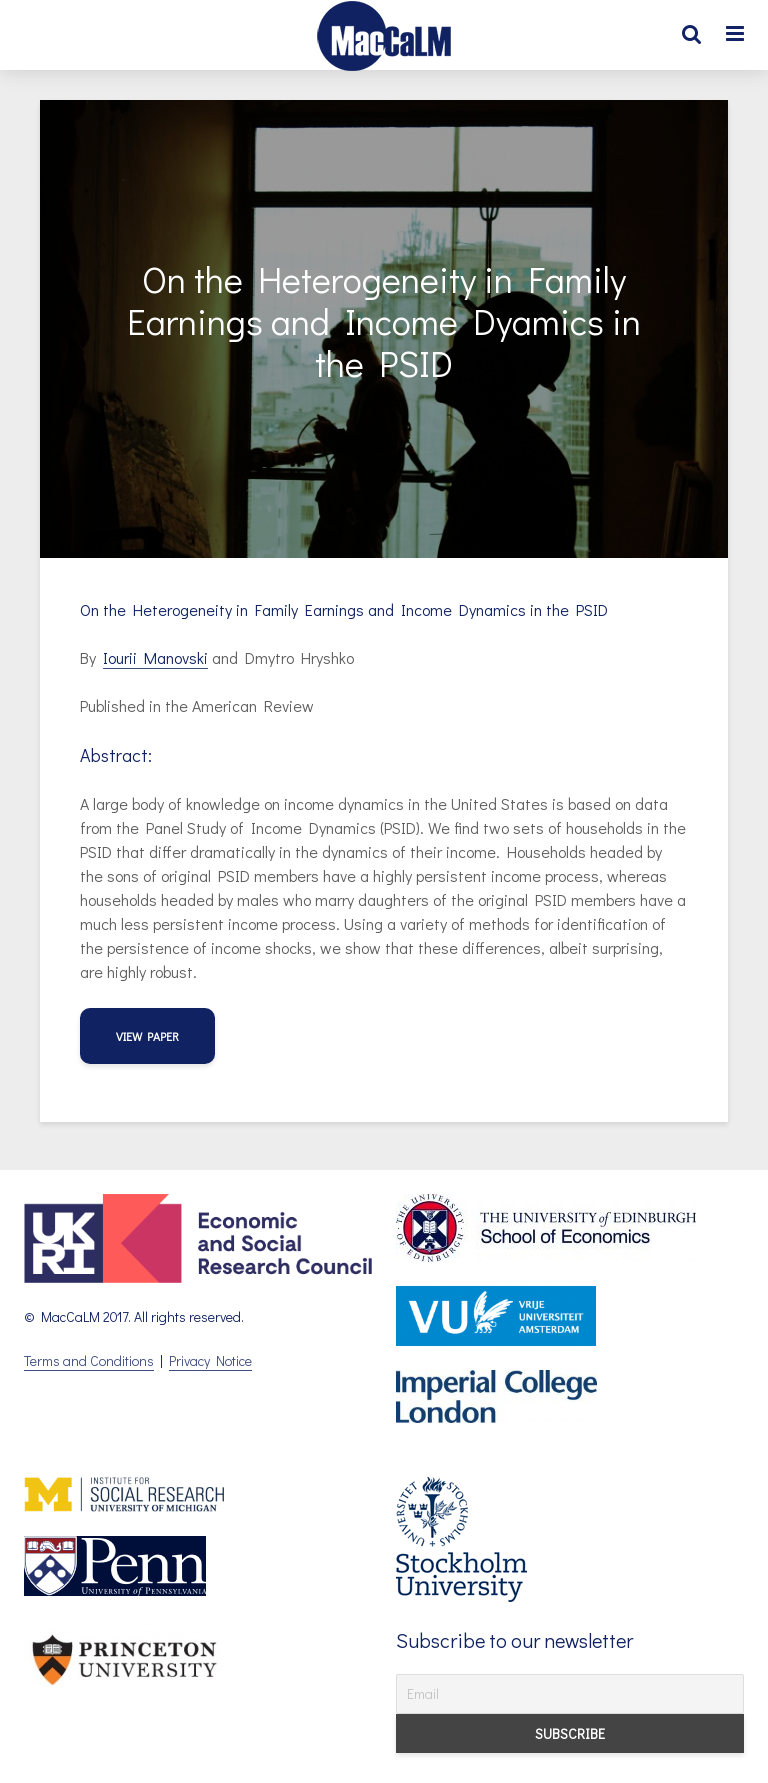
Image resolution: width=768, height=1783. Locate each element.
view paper (147, 1036)
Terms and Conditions (89, 1360)
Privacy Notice (210, 1360)
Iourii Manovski (155, 657)
